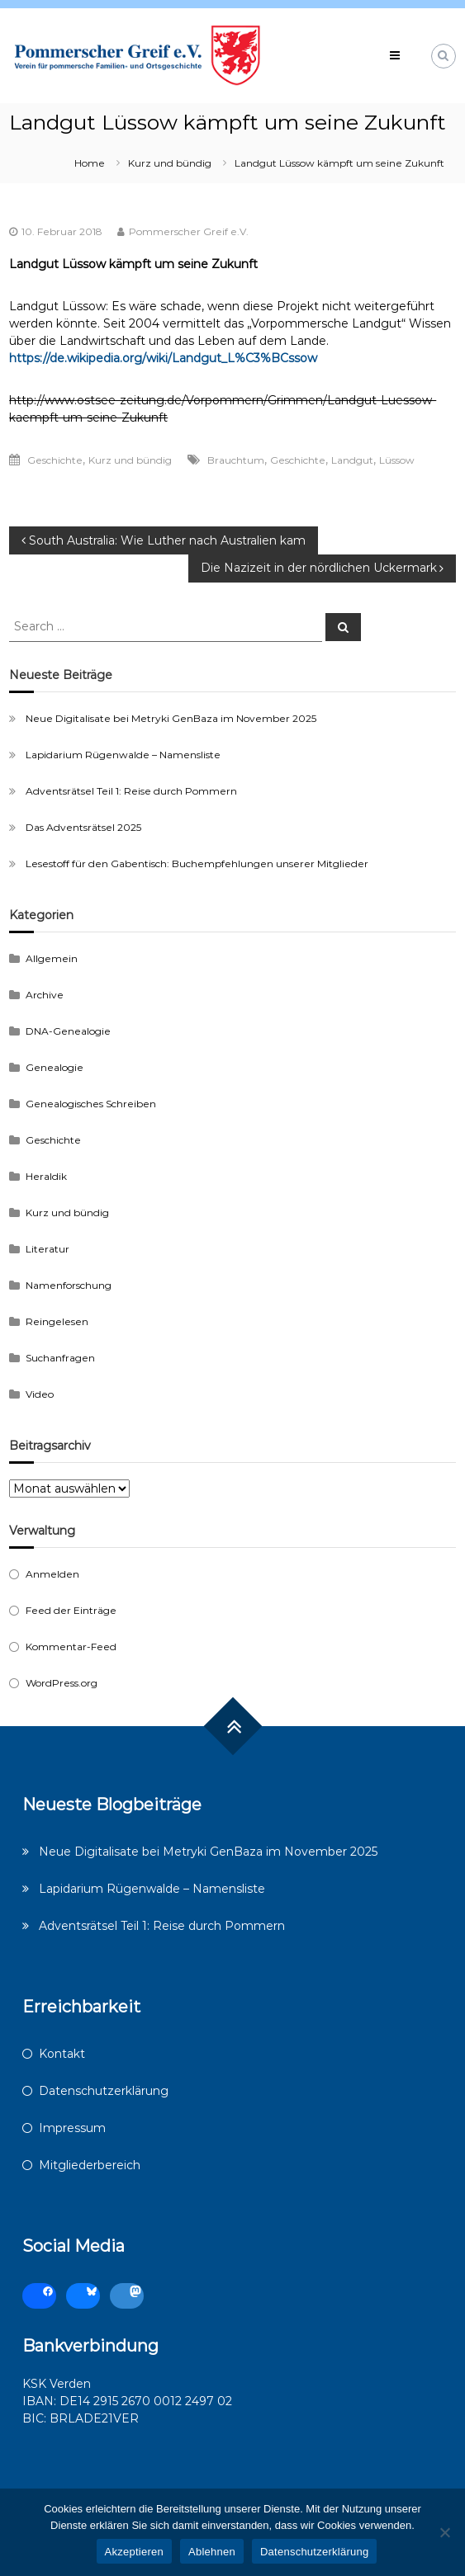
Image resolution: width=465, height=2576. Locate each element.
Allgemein (52, 958)
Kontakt (62, 2053)
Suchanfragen (60, 1358)
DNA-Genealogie (68, 1031)
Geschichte (55, 460)
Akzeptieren (134, 2551)
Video (40, 1394)
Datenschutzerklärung (103, 2090)
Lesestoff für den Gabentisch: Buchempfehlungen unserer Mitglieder (197, 863)
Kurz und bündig (169, 163)
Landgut (352, 460)
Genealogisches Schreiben (91, 1103)
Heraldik (46, 1176)
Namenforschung (69, 1285)
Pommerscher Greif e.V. (189, 231)
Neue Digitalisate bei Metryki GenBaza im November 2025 (171, 718)
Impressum (72, 2128)
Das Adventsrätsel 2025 (83, 827)
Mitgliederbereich (89, 2165)
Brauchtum (235, 460)
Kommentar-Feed (71, 1646)
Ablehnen (211, 2551)
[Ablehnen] (444, 2532)
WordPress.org (61, 1683)
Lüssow (397, 460)
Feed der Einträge (71, 1610)
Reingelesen (57, 1321)
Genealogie (54, 1067)
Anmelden (52, 1574)
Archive (45, 994)
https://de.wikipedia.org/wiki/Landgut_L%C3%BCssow (163, 358)
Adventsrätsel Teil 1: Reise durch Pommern (131, 791)
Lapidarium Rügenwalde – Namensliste (123, 754)
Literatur (47, 1249)
